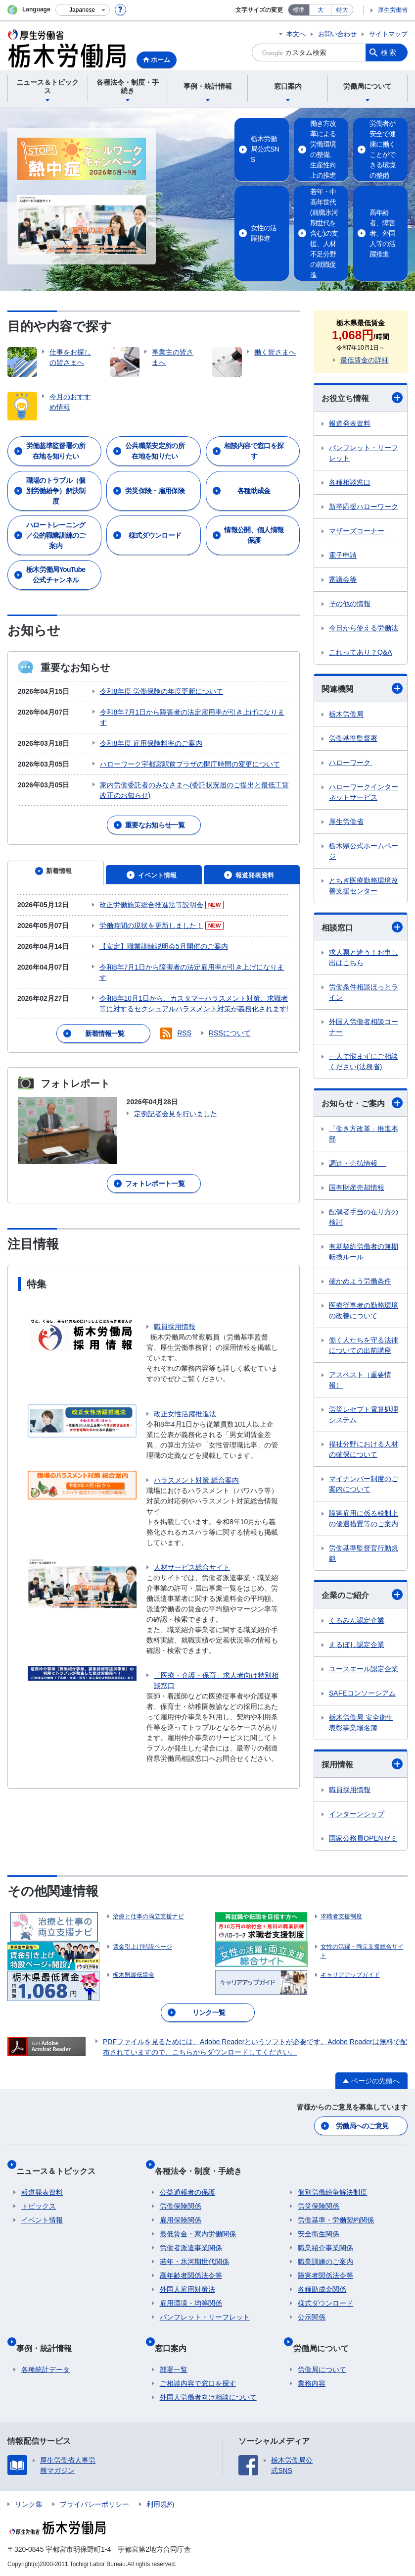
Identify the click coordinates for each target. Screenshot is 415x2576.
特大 (342, 9)
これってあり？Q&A (360, 651)
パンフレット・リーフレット (363, 452)
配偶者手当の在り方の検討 (363, 1216)
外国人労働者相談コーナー (363, 1026)
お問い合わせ (337, 34)
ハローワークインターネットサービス (363, 791)
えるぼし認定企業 (356, 1644)
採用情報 (362, 1762)
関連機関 (362, 687)
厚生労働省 (393, 9)
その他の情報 (349, 603)
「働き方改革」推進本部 (363, 1133)
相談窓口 (362, 926)
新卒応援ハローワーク (363, 506)
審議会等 (343, 578)
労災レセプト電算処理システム (363, 1414)
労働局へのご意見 (363, 2147)
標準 (299, 9)
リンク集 (29, 2503)
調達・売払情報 (357, 1163)
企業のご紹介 (362, 1594)
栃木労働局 (346, 713)
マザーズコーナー (356, 530)
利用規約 (160, 2503)
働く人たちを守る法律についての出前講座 (363, 1345)
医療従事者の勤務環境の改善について (363, 1310)
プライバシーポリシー (94, 2503)
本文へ (296, 34)
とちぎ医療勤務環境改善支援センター (363, 885)
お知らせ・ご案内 (362, 1102)
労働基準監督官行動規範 (363, 1553)
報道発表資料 (349, 422)
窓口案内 (175, 2352)
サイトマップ (388, 34)
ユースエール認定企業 (363, 1668)
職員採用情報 (174, 1299)
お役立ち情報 (362, 396)
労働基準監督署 (353, 737)
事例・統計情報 (49, 2352)
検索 (389, 52)
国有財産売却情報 (356, 1187)
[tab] (55, 859)
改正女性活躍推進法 (185, 1386)
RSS (184, 1006)
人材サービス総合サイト (192, 1540)
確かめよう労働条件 (360, 1281)
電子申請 (343, 554)
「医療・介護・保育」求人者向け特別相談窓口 (216, 1653)
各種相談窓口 (349, 481)
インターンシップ (356, 1813)
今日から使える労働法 (363, 627)
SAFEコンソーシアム (362, 1693)
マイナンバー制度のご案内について (363, 1483)
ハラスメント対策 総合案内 (196, 1452)
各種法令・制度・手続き (203, 2185)
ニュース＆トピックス (60, 2185)
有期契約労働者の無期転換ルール (363, 1251)
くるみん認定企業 (356, 1620)
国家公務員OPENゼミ (363, 1837)
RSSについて (230, 1006)
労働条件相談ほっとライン (363, 991)
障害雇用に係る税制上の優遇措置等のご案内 (363, 1518)
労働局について (325, 2352)
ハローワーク (350, 762)
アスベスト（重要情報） (360, 1379)
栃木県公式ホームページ (363, 850)
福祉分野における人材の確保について (363, 1449)
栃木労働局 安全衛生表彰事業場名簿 (361, 1722)
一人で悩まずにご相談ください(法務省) (363, 1061)
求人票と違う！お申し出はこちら (363, 957)
